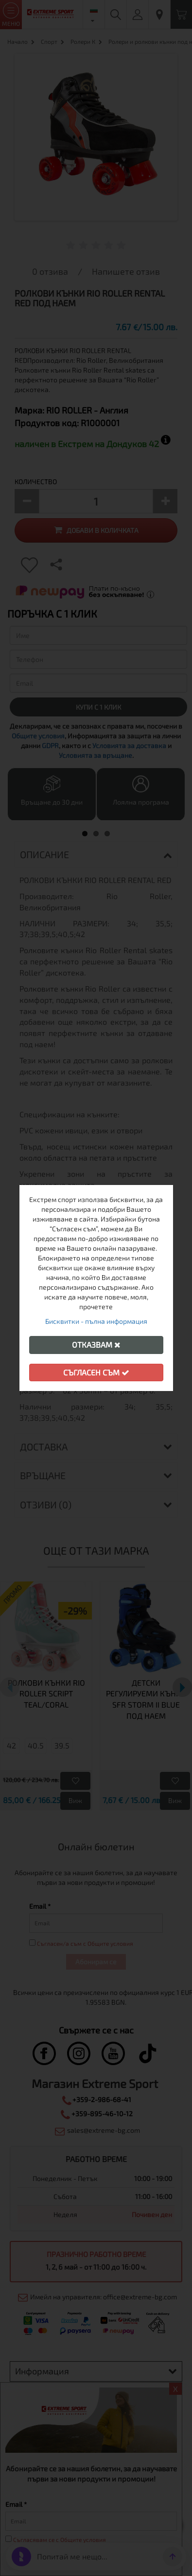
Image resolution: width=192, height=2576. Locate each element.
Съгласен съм (96, 1372)
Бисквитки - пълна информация (96, 1321)
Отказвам (96, 1344)
